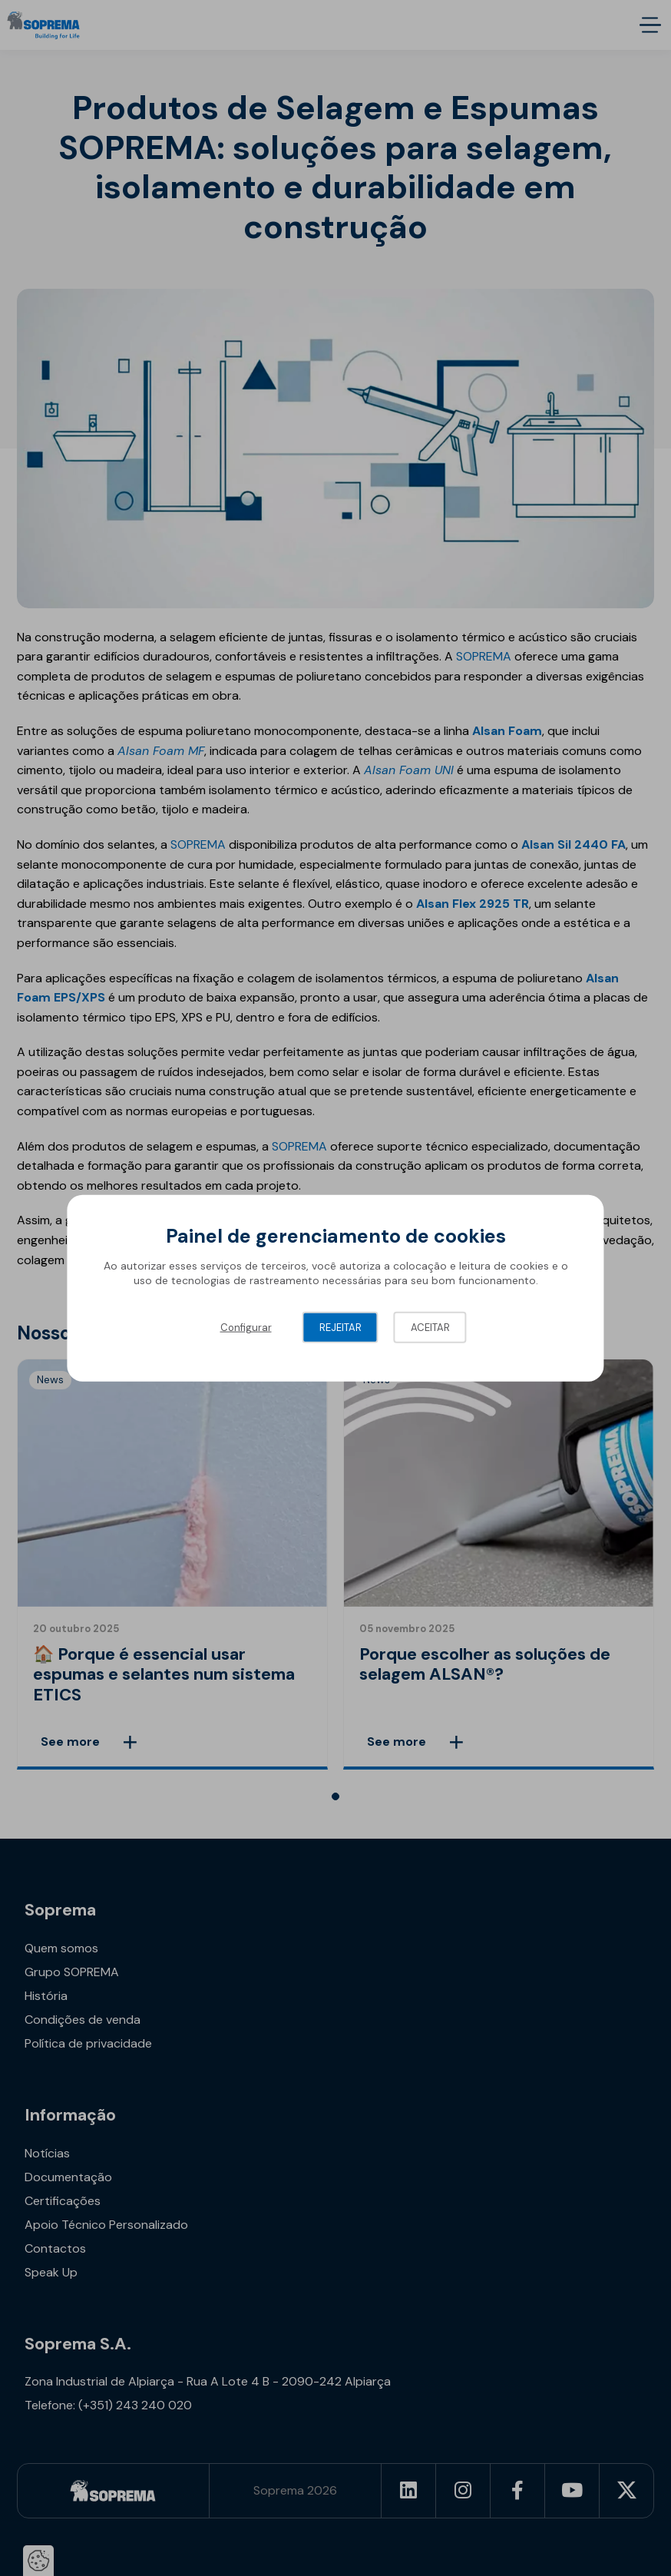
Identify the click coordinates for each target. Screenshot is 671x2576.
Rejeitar (340, 1326)
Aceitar (430, 1326)
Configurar (246, 1326)
